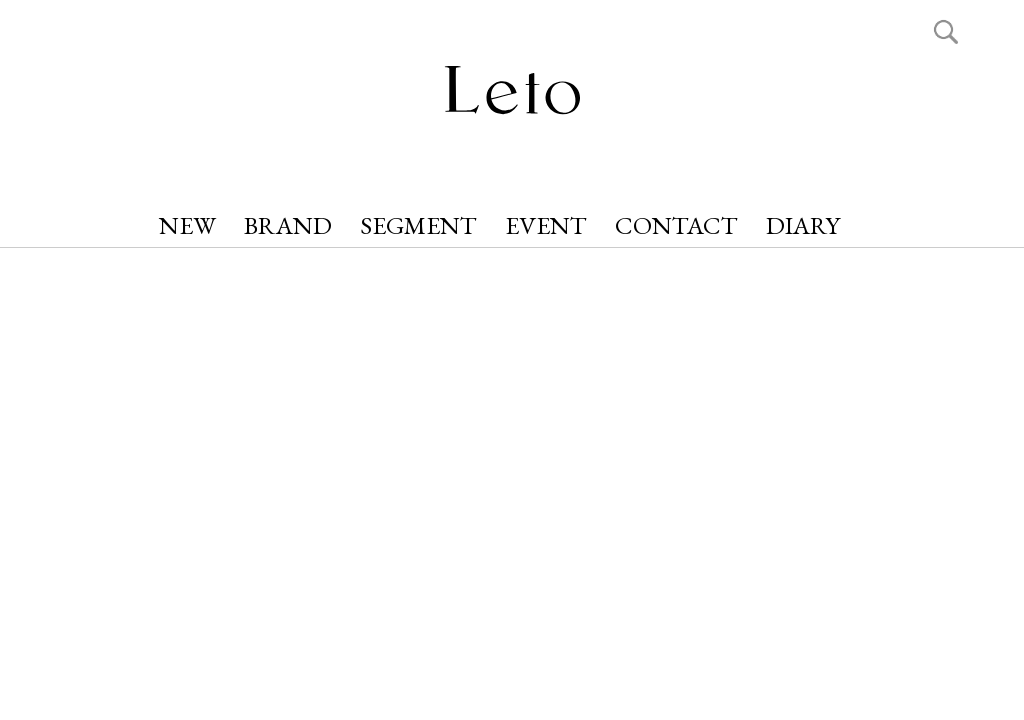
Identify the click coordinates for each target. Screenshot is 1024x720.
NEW (187, 225)
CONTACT (676, 225)
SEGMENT (418, 225)
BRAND (288, 225)
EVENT (546, 225)
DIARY (803, 225)
